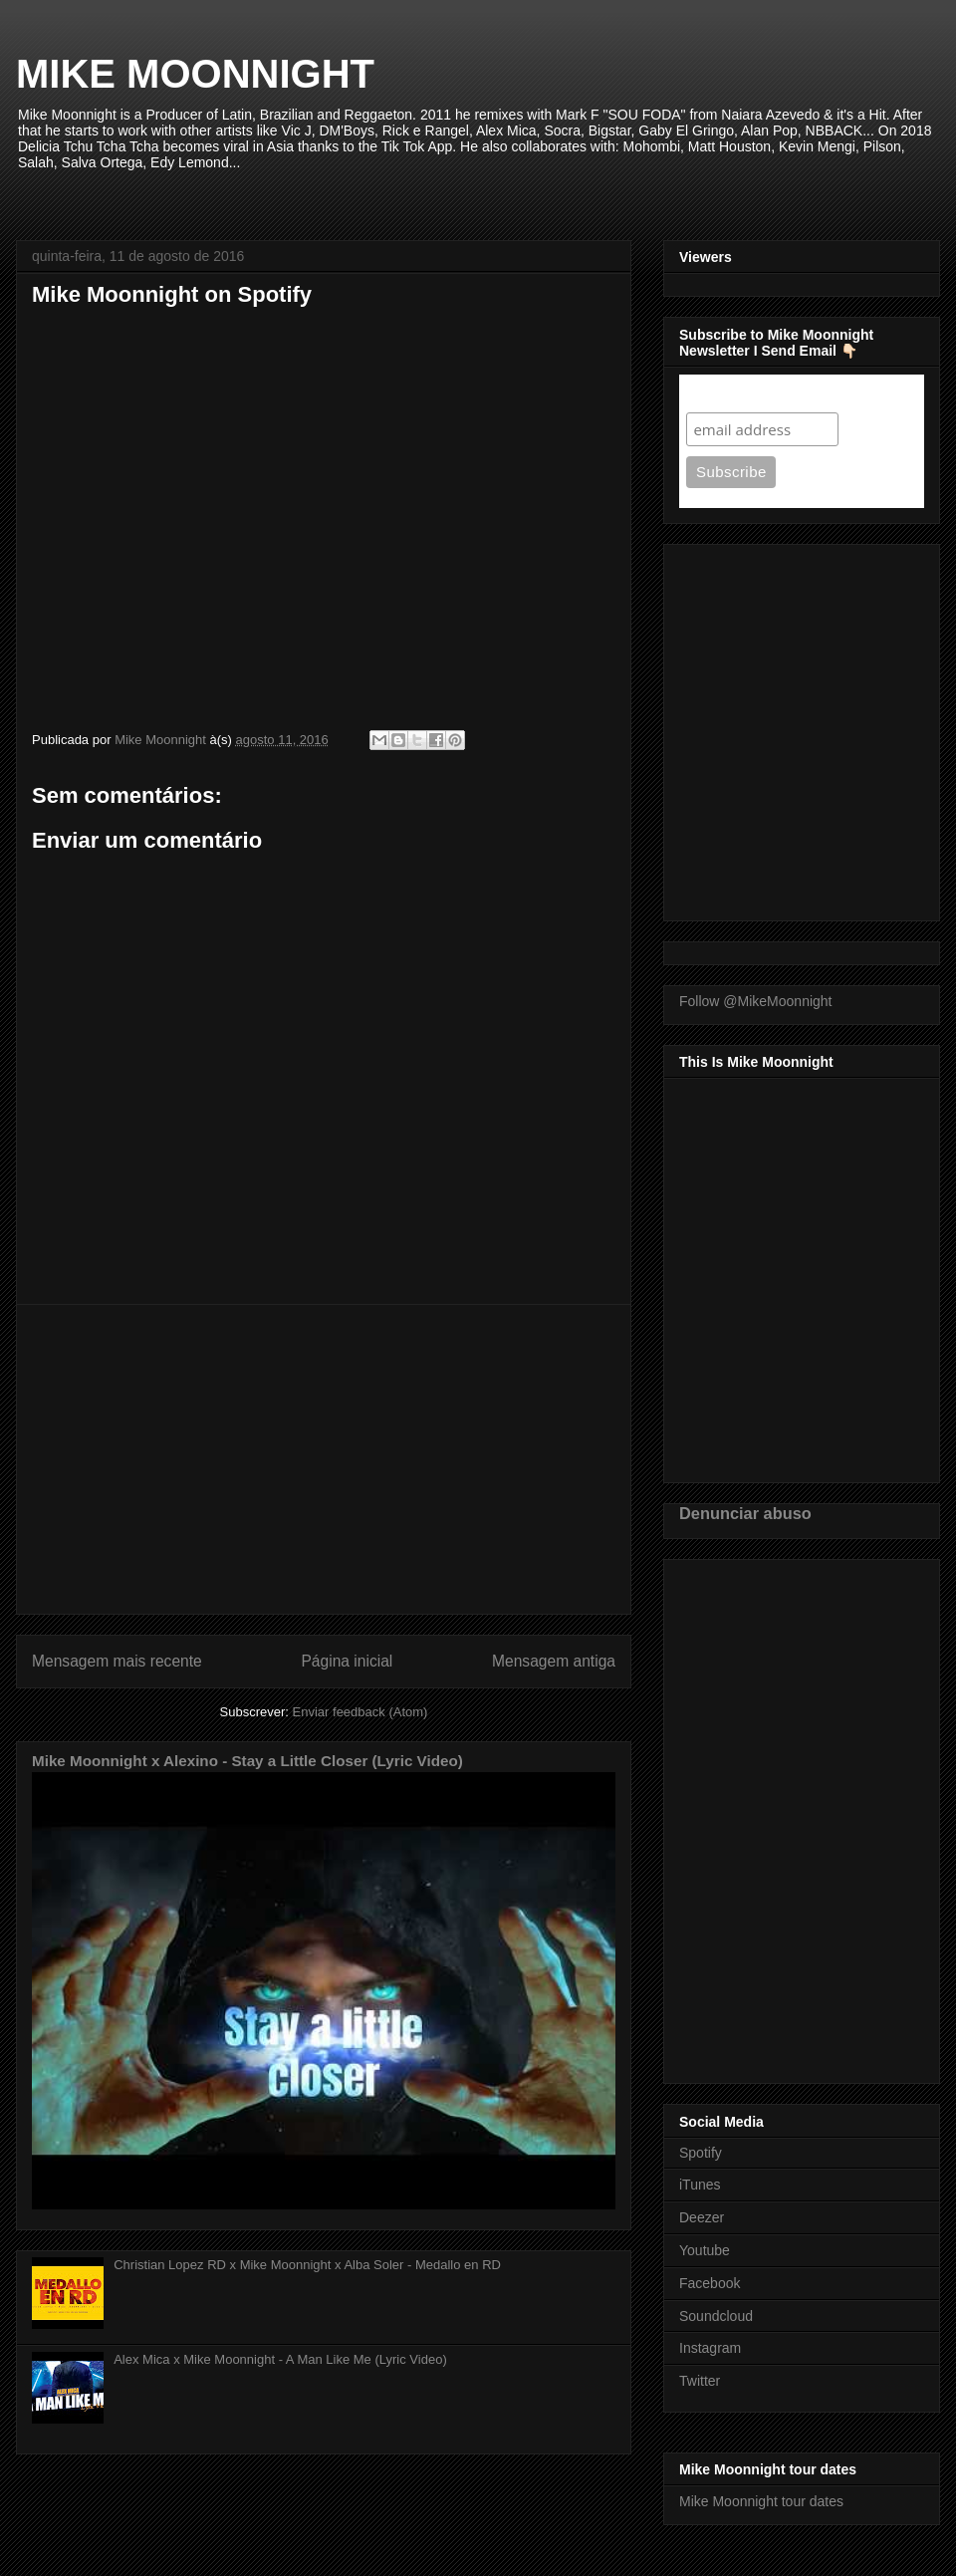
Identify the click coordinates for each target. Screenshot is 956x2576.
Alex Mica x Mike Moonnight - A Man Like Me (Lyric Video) (280, 2359)
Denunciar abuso (745, 1513)
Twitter (699, 2381)
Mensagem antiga (553, 1661)
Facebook (709, 2283)
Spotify (700, 2153)
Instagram (710, 2348)
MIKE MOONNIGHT (195, 74)
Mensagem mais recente (117, 1661)
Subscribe (724, 393)
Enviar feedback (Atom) (360, 1711)
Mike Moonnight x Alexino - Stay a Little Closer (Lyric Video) (247, 1760)
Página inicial (346, 1661)
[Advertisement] (323, 1459)
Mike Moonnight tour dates (761, 2501)
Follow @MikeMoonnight (756, 1001)
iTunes (700, 2184)
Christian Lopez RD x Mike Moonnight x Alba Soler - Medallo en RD (307, 2264)
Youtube (704, 2250)
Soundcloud (716, 2316)
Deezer (701, 2217)
